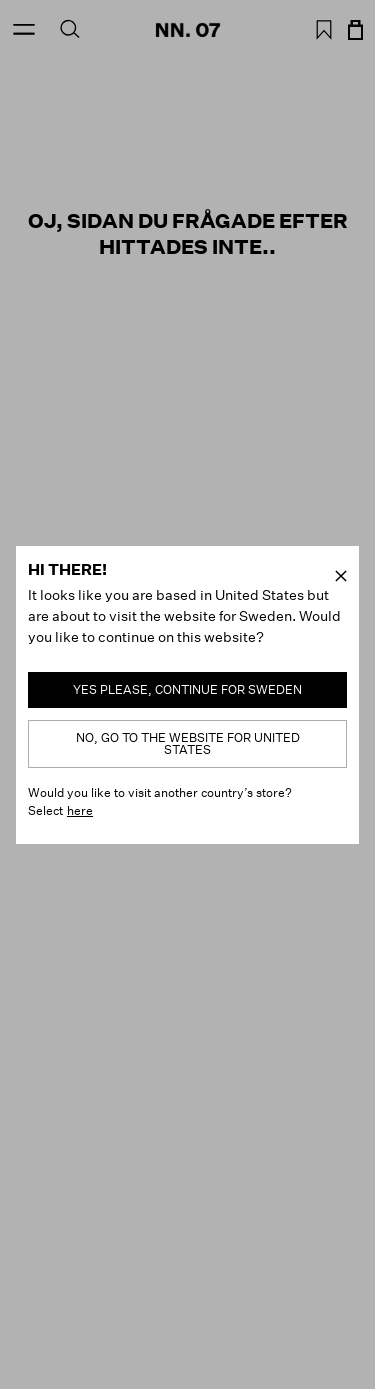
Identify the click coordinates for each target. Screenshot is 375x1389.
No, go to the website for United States (188, 743)
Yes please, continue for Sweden (187, 689)
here (80, 810)
